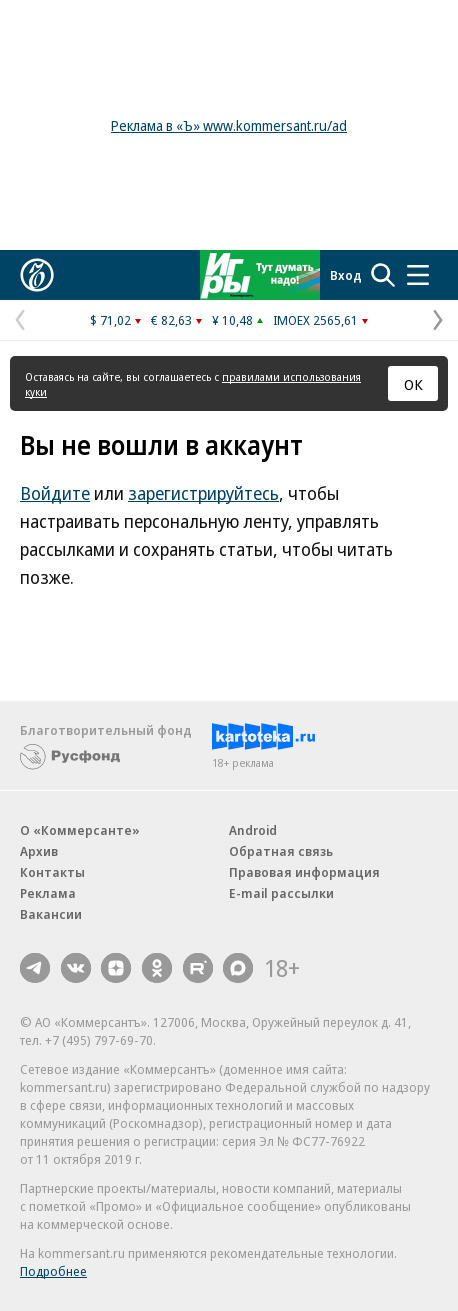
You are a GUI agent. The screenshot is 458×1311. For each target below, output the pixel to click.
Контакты (52, 872)
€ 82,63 (171, 320)
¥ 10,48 (232, 320)
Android (253, 830)
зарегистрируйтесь (203, 493)
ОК (413, 384)
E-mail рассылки (281, 893)
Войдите (55, 493)
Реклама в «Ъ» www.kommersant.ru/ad (229, 125)
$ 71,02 (110, 320)
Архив (39, 851)
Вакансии (51, 914)
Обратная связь (281, 851)
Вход (346, 275)
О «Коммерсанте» (80, 830)
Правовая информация (304, 872)
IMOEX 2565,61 (315, 320)
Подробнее (53, 1271)
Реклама (48, 893)
